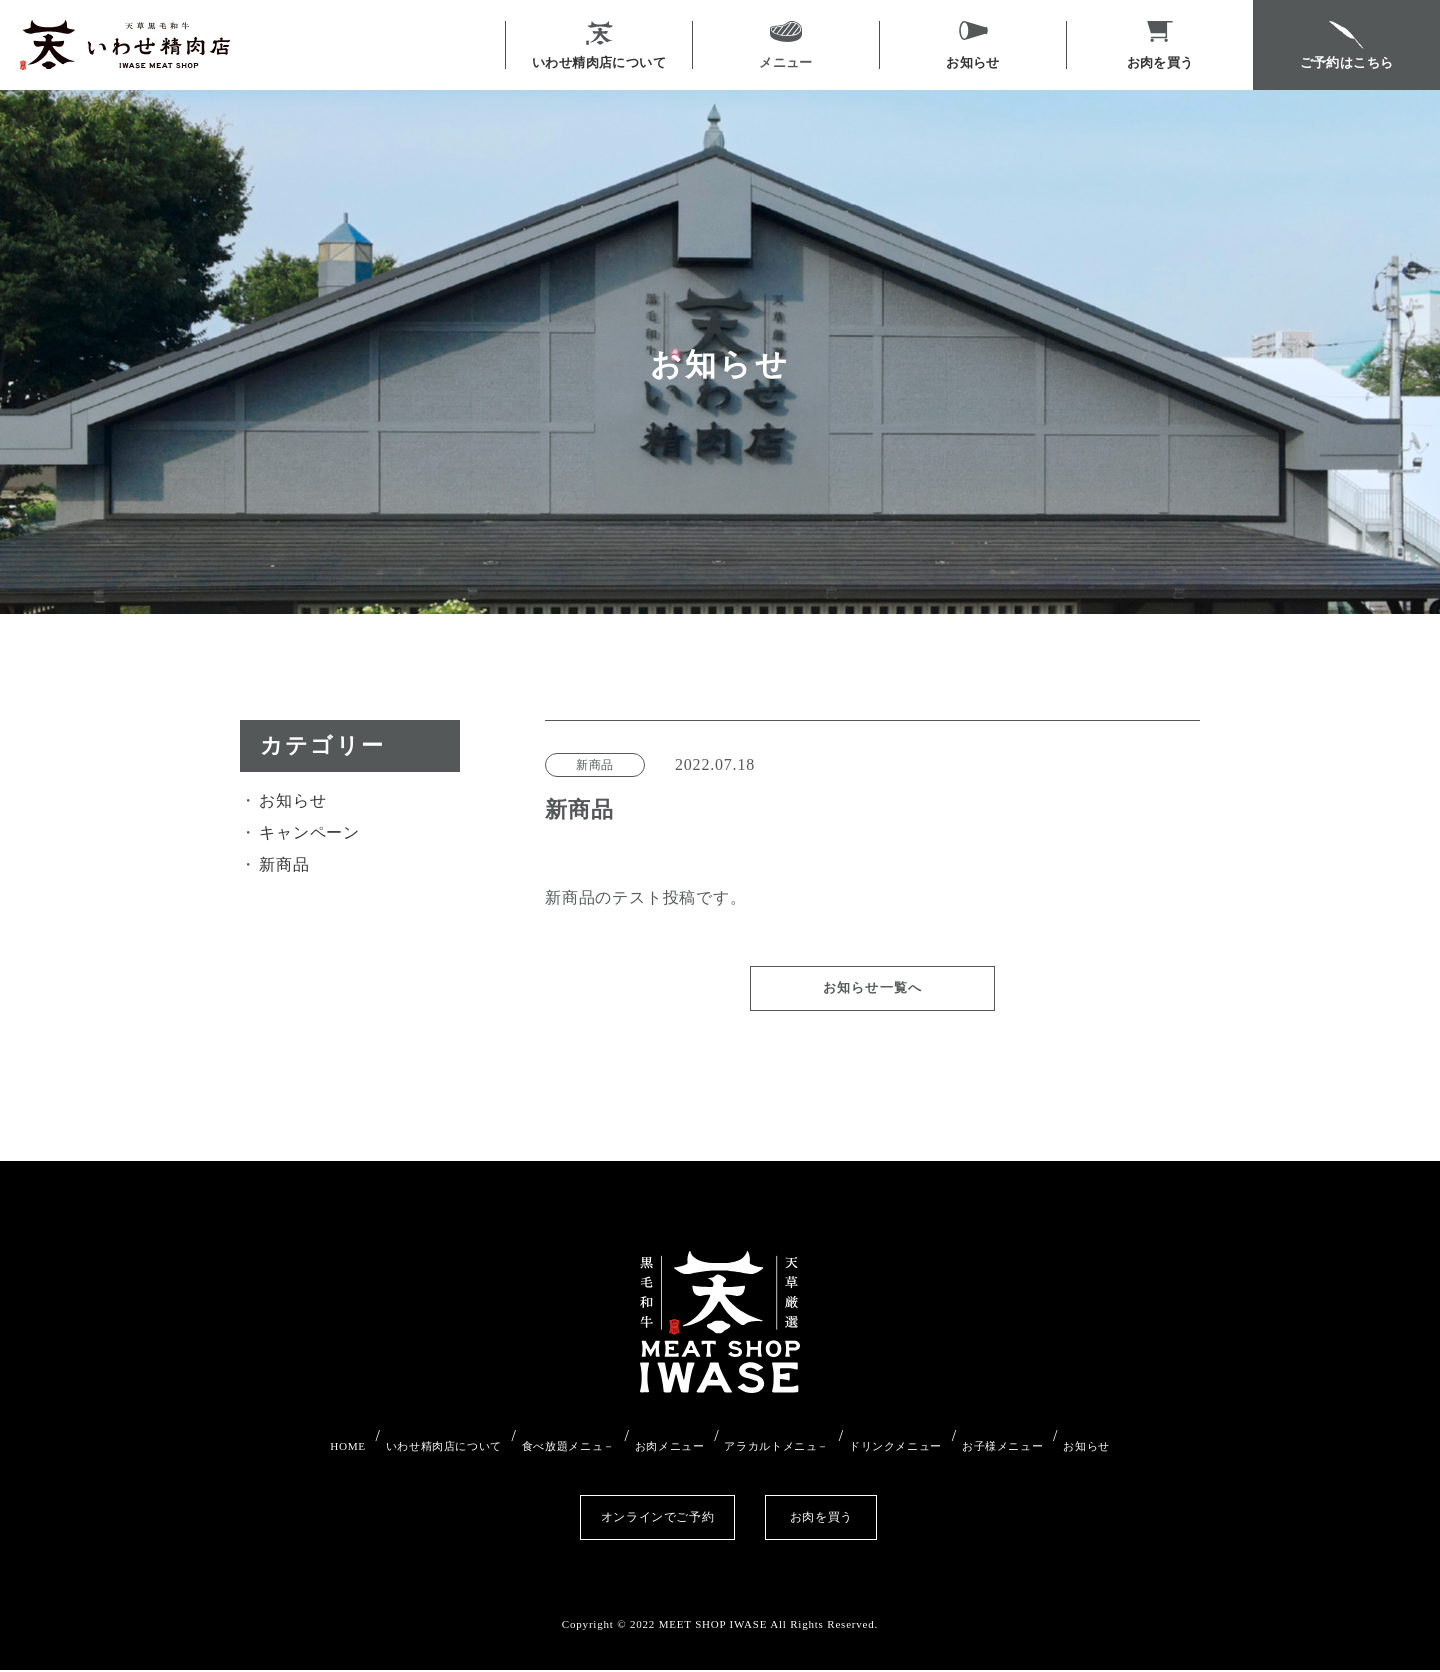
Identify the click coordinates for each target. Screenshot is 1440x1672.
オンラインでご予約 (589, 1517)
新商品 (284, 864)
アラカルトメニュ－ (785, 1457)
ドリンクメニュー (922, 1457)
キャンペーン (309, 832)
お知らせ (292, 800)
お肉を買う (850, 1517)
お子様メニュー (1046, 1457)
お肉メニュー (661, 1457)
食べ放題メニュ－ (545, 1457)
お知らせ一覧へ (872, 1008)
